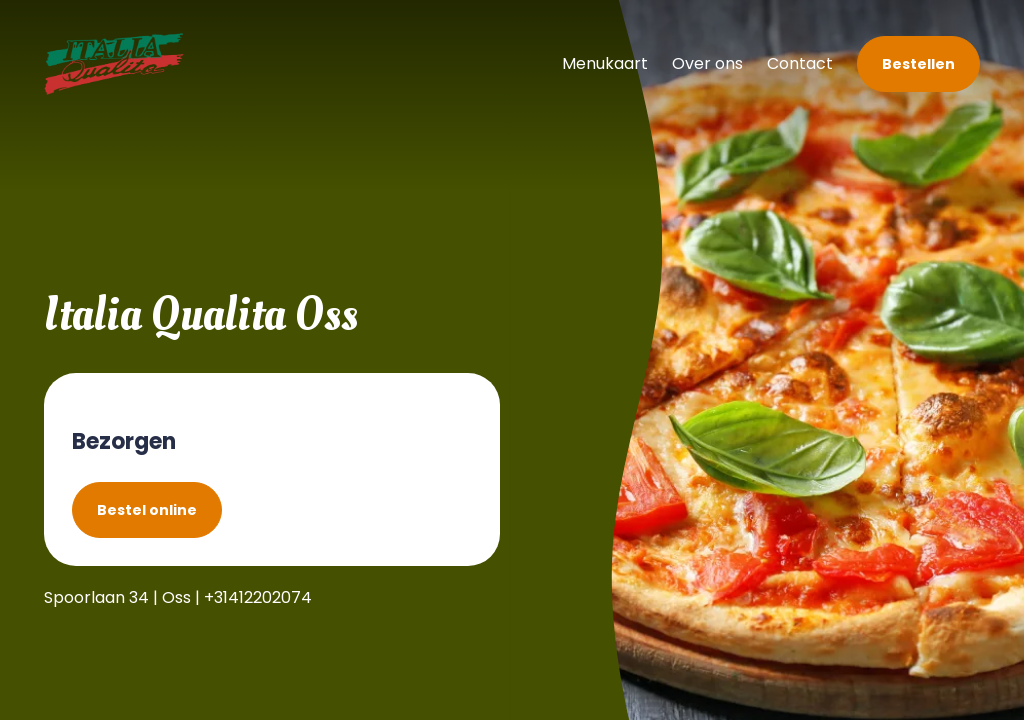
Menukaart (605, 63)
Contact (800, 63)
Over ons (707, 63)
